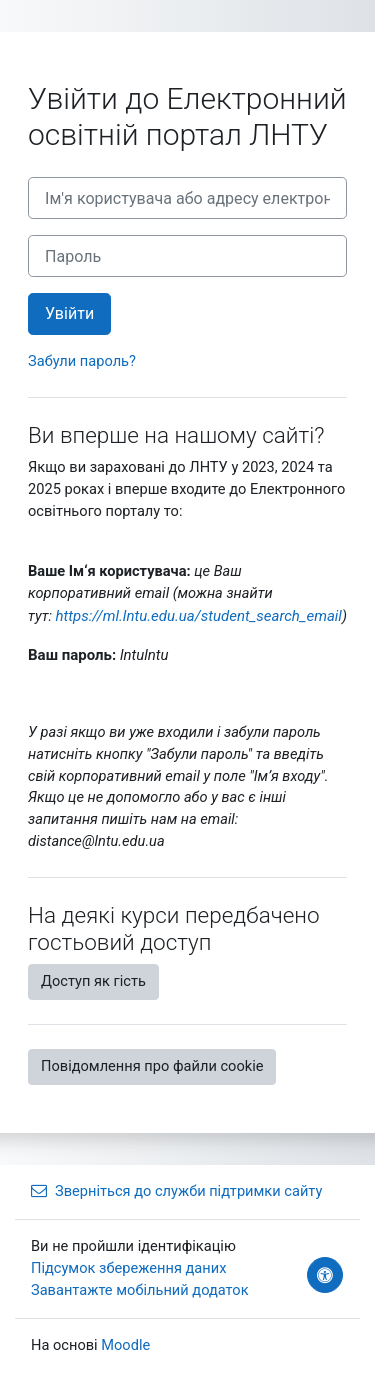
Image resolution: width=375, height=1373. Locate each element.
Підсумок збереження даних (128, 1268)
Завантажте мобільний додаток (140, 1290)
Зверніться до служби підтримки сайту (176, 1191)
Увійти (69, 313)
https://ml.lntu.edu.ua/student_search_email (199, 616)
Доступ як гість (93, 981)
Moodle (125, 1345)
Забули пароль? (82, 361)
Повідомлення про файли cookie (152, 1066)
